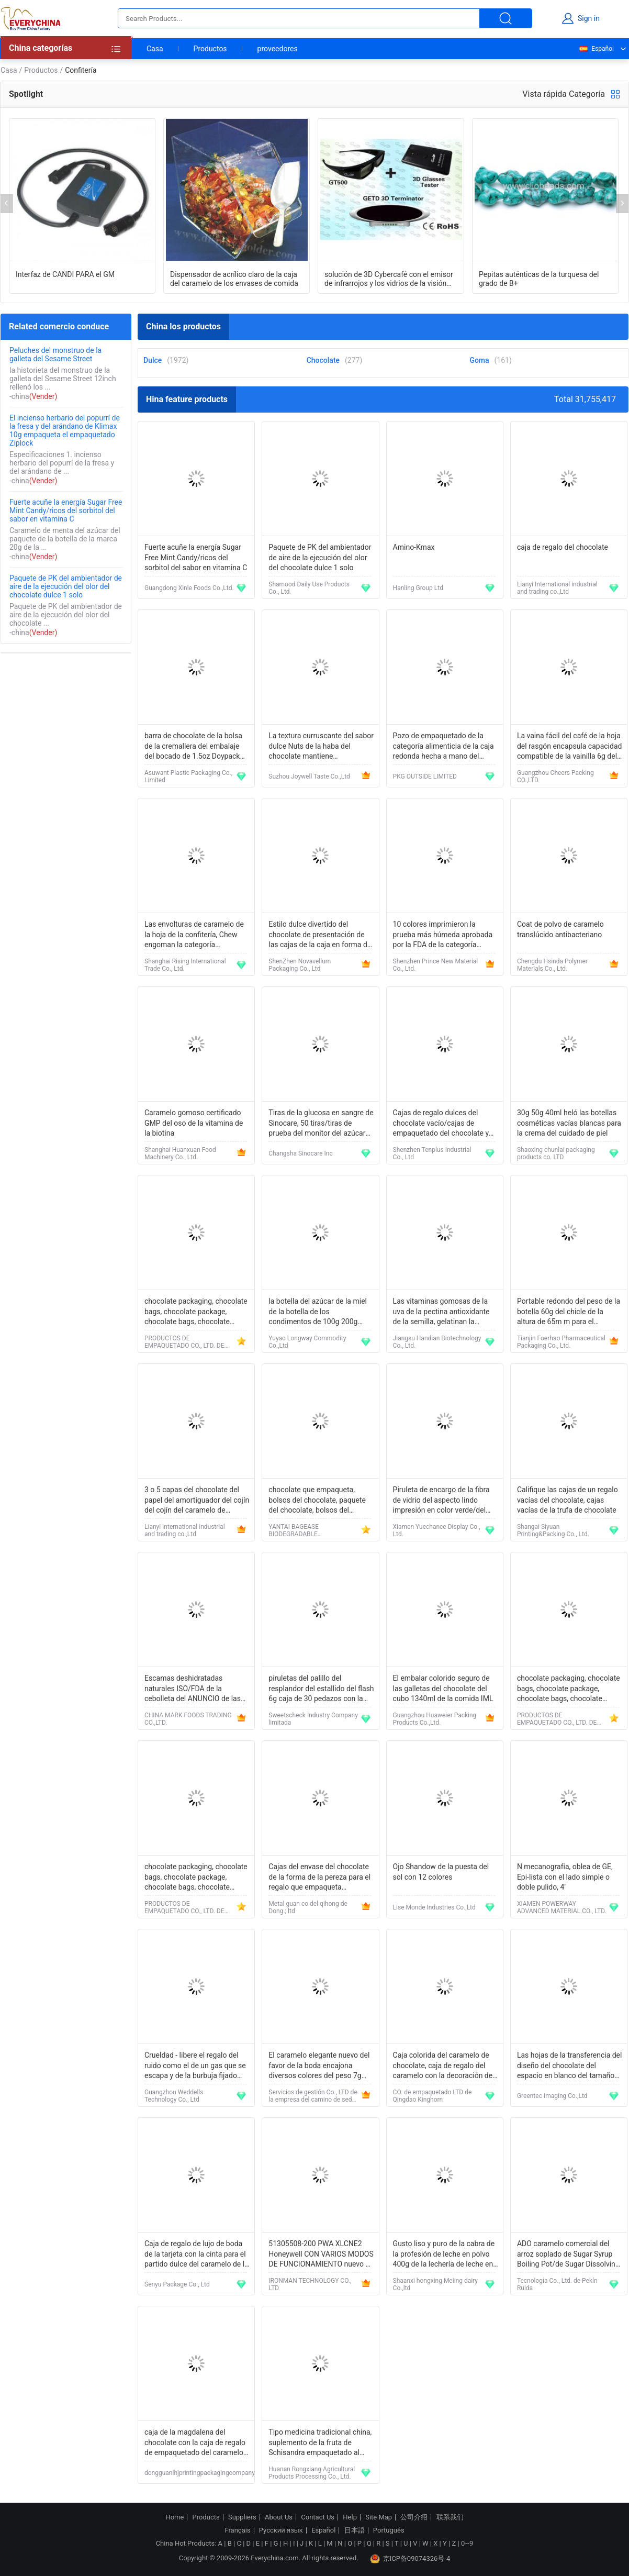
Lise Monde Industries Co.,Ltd (434, 1907)
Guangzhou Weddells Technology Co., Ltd (173, 2096)
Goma (479, 360)
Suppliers (242, 2517)
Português (389, 2530)
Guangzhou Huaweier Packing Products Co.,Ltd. (435, 1719)
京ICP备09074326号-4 (410, 2558)
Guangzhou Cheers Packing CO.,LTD (555, 776)
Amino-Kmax (414, 547)
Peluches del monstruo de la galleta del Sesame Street (55, 354)
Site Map (378, 2517)
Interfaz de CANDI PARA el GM (65, 274)
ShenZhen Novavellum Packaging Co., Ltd (299, 965)
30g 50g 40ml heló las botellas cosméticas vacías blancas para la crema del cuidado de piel (569, 1122)
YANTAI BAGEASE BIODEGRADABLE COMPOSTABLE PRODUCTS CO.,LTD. (307, 1530)
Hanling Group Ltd (418, 588)
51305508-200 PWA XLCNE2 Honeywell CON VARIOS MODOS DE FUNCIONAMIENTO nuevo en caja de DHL (320, 2254)
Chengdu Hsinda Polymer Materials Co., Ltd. (552, 965)
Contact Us (317, 2517)
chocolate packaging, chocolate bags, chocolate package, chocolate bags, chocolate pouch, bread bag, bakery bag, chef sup (196, 1312)
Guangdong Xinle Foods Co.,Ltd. (189, 588)
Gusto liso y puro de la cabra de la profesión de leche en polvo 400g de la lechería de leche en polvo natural (444, 2254)
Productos (210, 49)
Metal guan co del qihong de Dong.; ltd (307, 1907)
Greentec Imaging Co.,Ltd (552, 2096)
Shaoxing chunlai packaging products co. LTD (556, 1153)
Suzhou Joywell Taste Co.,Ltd (309, 776)
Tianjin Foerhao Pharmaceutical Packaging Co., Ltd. (561, 1342)
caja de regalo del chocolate (562, 547)
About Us (279, 2517)
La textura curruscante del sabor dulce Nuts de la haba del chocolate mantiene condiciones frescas (321, 746)
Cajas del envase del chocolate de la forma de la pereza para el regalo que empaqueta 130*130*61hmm (319, 1877)
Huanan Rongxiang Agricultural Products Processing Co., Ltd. (311, 2473)
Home (174, 2517)
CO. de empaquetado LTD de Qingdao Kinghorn (432, 2096)
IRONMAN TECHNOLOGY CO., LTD (309, 2284)
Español (596, 48)
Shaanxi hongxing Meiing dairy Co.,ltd (435, 2284)
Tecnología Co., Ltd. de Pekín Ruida (557, 2284)
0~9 (467, 2543)
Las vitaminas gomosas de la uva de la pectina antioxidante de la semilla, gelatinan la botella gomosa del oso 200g (441, 1312)
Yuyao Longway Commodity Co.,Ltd (307, 1342)
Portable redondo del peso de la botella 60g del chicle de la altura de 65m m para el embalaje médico (568, 1312)
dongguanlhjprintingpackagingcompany (199, 2473)
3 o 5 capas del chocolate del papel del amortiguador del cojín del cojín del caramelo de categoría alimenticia (196, 1500)
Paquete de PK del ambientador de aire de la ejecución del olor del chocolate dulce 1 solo (65, 586)
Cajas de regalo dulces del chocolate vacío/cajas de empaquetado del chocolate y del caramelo (441, 1123)
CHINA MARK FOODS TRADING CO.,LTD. (188, 1719)
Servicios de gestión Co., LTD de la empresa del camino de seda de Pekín (312, 2096)
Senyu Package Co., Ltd (177, 2284)
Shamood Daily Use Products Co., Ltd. (309, 588)
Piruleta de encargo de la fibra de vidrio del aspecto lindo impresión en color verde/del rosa (441, 1500)
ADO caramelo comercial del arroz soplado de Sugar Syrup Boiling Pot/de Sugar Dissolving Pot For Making (568, 2254)
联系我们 (450, 2517)
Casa (155, 49)
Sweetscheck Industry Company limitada (313, 1719)
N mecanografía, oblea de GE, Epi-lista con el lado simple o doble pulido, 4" (565, 1876)
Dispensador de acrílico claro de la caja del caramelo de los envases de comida (234, 278)
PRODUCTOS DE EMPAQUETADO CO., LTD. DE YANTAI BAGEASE (184, 1342)
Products (206, 2517)
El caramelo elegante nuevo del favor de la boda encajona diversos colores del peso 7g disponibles (318, 2066)
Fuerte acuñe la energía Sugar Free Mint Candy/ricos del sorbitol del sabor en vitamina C (65, 510)
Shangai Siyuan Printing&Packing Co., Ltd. (553, 1530)
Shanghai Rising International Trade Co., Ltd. (185, 965)
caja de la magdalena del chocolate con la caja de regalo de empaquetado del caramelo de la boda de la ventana (194, 2443)
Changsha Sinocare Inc (300, 1153)
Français (237, 2530)
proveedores (277, 49)
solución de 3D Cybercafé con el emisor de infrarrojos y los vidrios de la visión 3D (388, 278)
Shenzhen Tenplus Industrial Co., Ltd (432, 1153)
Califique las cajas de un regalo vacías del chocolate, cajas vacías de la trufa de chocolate (567, 1499)
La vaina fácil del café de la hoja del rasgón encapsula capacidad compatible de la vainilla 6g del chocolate (569, 746)
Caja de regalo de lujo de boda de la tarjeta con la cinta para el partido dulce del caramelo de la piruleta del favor (196, 2254)
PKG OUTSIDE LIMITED (425, 776)
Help (350, 2517)
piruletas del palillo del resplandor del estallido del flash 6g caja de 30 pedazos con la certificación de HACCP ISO (321, 1689)
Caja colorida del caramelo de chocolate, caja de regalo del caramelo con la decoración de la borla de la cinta (443, 2066)
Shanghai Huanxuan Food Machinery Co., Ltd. (180, 1153)
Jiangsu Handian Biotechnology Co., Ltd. (437, 1342)
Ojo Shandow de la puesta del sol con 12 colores (441, 1871)
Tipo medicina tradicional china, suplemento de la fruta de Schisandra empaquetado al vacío (320, 2443)
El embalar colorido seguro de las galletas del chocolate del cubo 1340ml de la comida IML (443, 1688)
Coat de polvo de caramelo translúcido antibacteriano (560, 929)
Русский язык (281, 2530)
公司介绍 (414, 2517)
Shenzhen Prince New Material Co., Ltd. (435, 965)
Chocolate (323, 360)
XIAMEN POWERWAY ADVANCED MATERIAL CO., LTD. (561, 1907)
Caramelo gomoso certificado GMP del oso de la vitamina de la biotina (193, 1122)
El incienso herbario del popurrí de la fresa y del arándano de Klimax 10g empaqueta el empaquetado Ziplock (64, 430)
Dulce (152, 360)
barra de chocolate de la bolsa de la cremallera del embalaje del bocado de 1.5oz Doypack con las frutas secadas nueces (193, 746)
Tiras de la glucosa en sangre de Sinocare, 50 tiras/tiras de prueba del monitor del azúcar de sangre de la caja (320, 1123)
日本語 (354, 2530)
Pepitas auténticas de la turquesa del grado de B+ (539, 278)
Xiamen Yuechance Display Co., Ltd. (436, 1530)
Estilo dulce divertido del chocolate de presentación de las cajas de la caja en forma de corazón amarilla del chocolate (319, 935)
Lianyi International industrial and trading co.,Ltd (557, 588)
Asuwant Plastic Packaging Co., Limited (188, 776)
